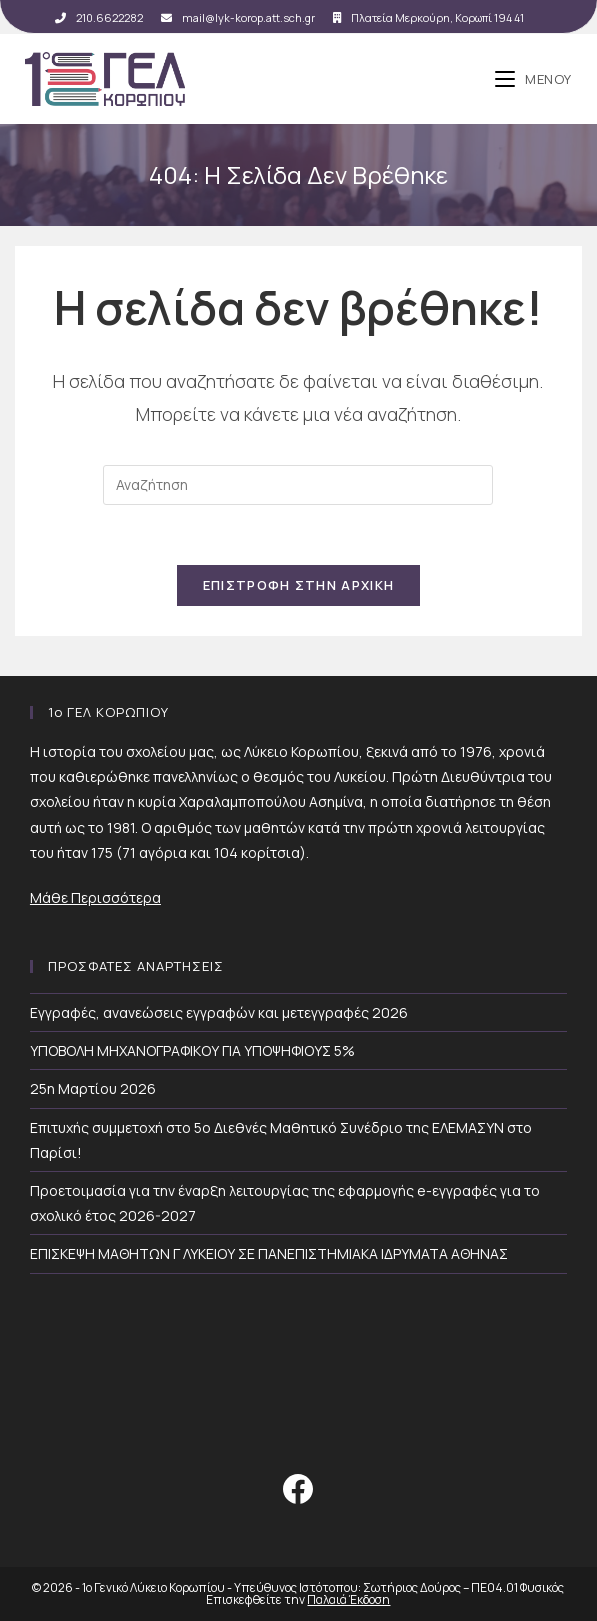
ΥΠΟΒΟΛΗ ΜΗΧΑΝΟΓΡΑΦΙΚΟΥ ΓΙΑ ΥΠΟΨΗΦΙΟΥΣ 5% (192, 1050)
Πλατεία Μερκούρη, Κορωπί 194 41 (428, 17)
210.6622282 (99, 17)
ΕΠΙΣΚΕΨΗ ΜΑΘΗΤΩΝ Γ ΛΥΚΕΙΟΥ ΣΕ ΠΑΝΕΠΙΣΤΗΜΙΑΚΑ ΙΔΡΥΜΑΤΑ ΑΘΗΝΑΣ (269, 1253)
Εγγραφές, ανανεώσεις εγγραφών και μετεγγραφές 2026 (219, 1012)
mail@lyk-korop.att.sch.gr (238, 17)
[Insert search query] (298, 485)
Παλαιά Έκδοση (348, 1599)
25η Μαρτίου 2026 (93, 1088)
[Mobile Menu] (533, 79)
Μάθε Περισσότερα (95, 897)
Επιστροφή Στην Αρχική (298, 585)
